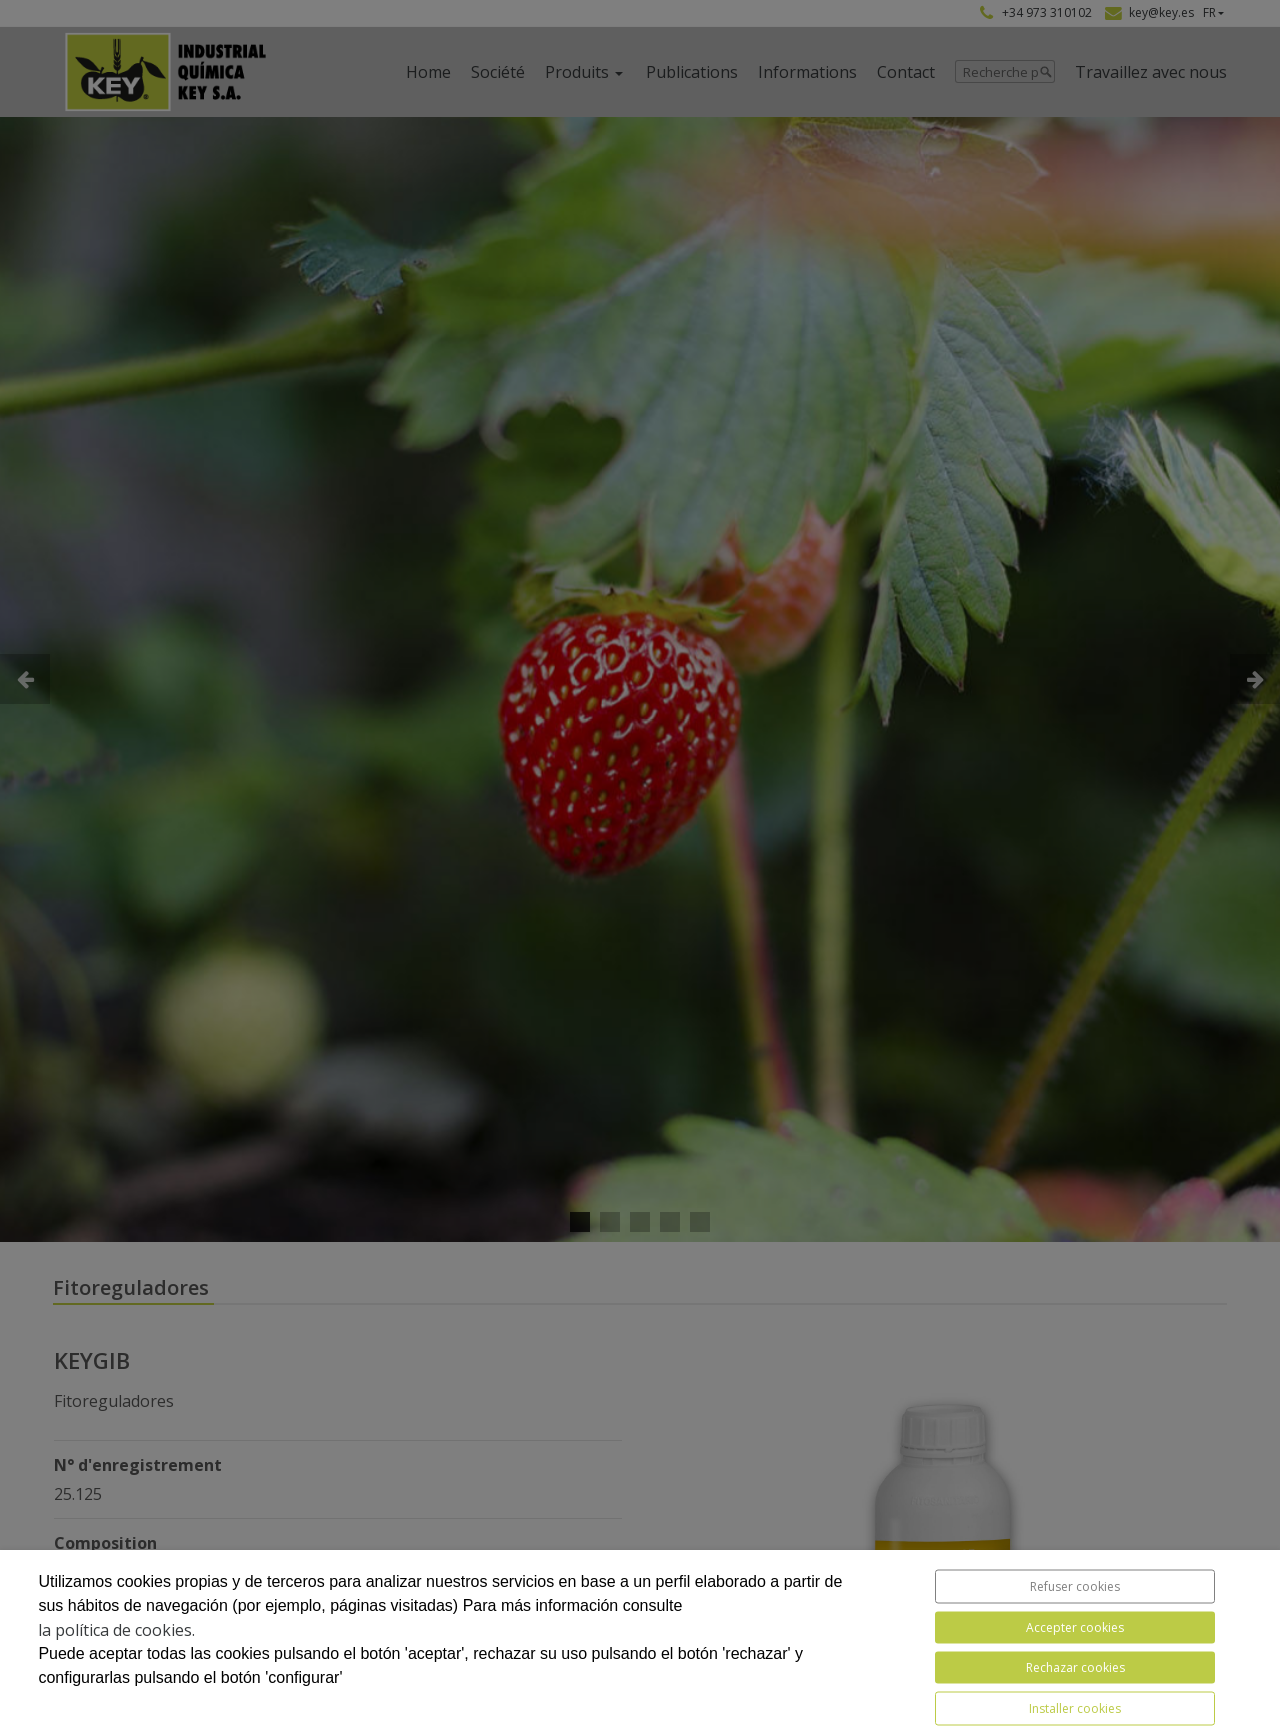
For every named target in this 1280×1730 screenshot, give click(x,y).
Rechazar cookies (1075, 1667)
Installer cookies (1075, 1708)
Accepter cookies (1075, 1627)
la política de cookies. (116, 1630)
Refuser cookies (1075, 1586)
